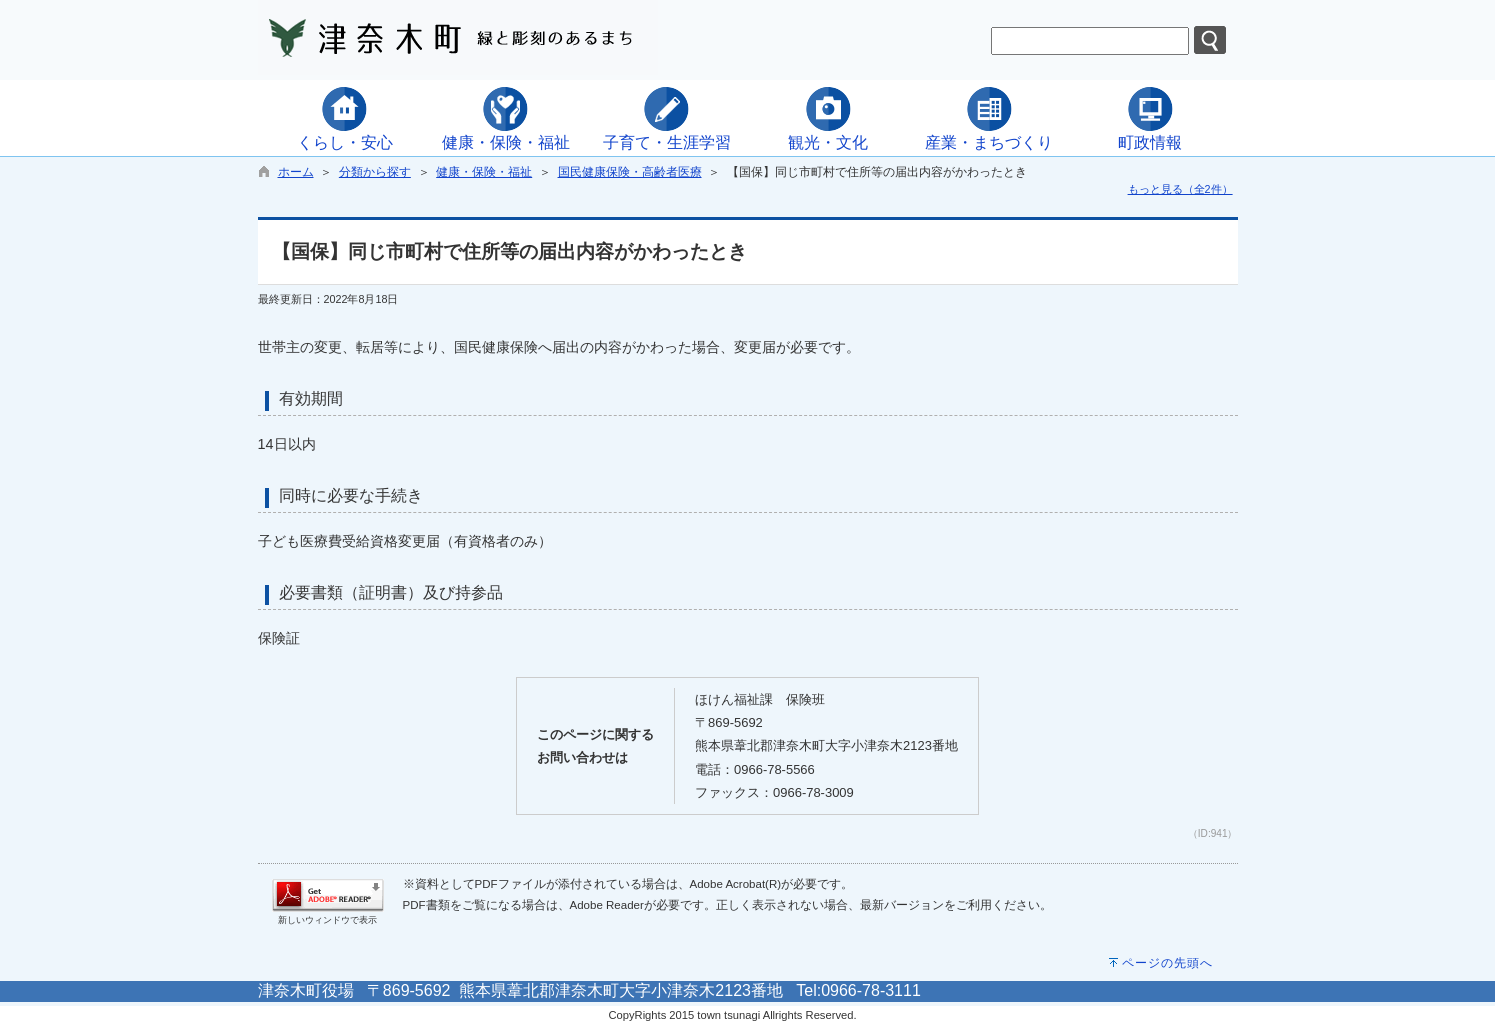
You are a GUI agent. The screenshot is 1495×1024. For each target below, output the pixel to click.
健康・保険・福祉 (484, 172)
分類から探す (375, 172)
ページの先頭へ (1167, 963)
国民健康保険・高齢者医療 (630, 172)
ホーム (296, 172)
